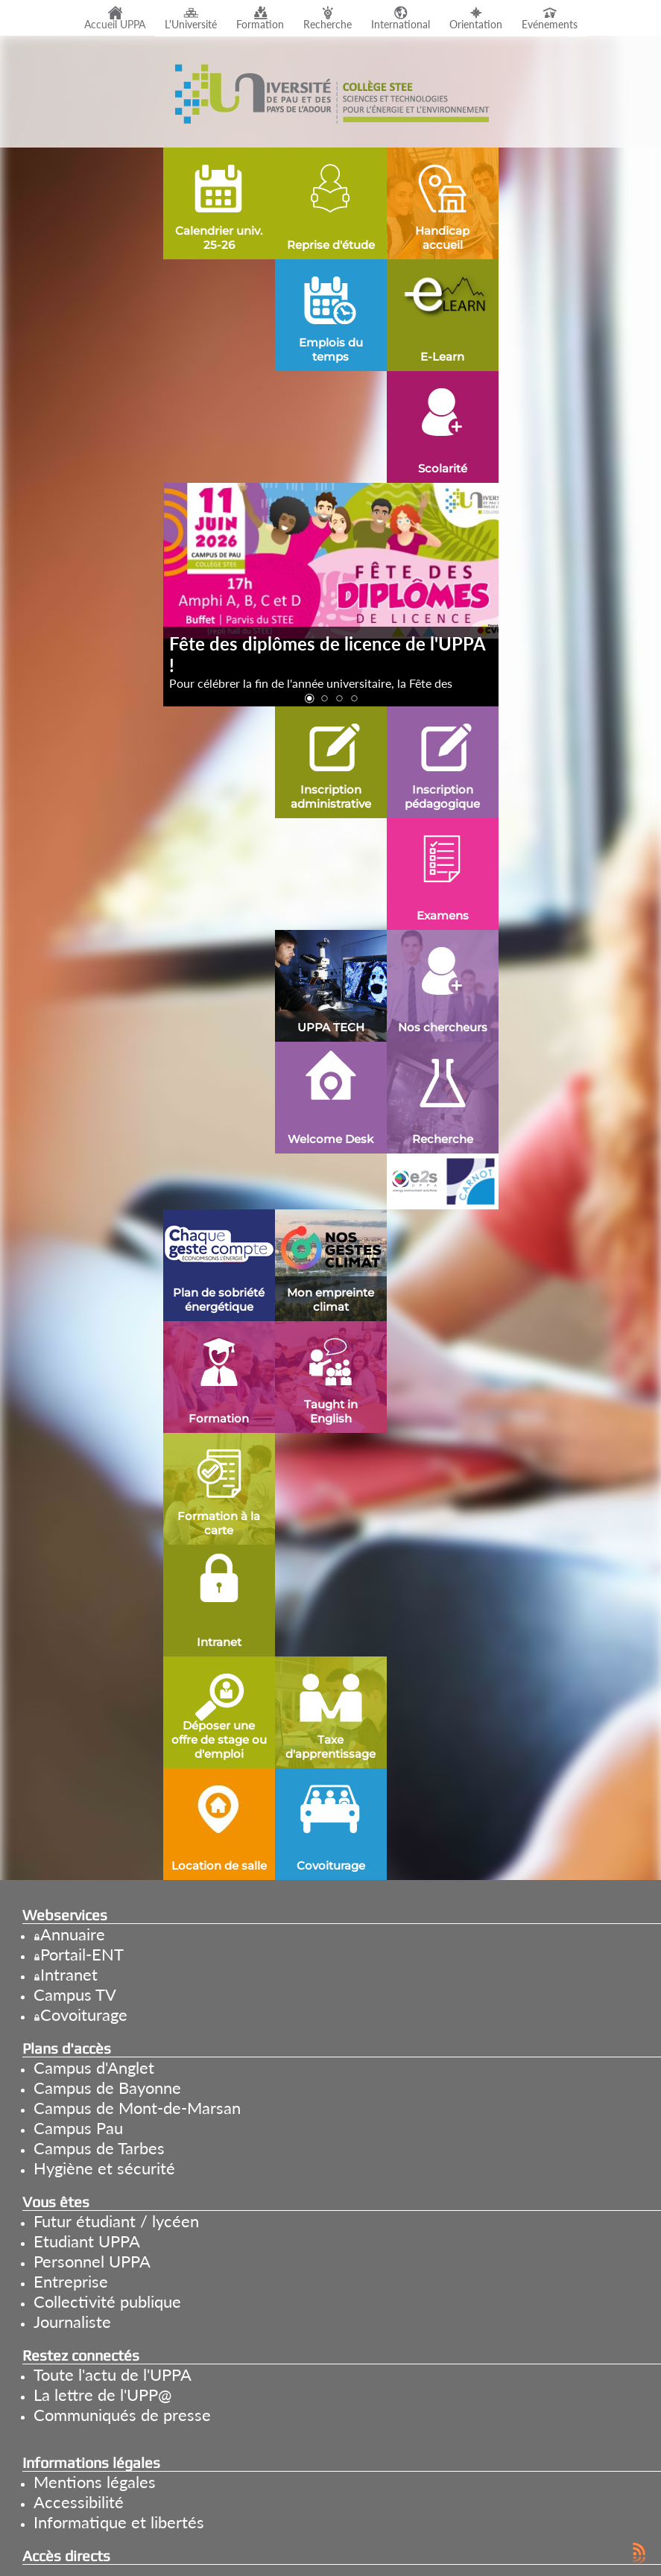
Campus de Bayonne (107, 2087)
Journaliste (72, 2321)
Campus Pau (78, 2128)
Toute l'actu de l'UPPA (113, 2374)
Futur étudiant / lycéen (116, 2221)
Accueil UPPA (114, 25)
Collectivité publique (107, 2301)
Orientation (475, 25)
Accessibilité (79, 2502)
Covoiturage (83, 2014)
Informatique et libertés (119, 2522)
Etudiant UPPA (87, 2241)
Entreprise (71, 2281)
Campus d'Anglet (94, 2067)
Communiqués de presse (122, 2415)
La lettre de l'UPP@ (102, 2394)
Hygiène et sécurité (104, 2168)
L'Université (191, 25)
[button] (308, 699)
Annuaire (72, 1934)
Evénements (550, 25)
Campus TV (75, 1994)
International (400, 25)
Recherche (327, 25)
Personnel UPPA (92, 2261)
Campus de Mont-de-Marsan (137, 2108)
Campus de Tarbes (99, 2148)
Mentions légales (95, 2482)
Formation (260, 25)
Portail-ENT (82, 1954)
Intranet (69, 1974)
